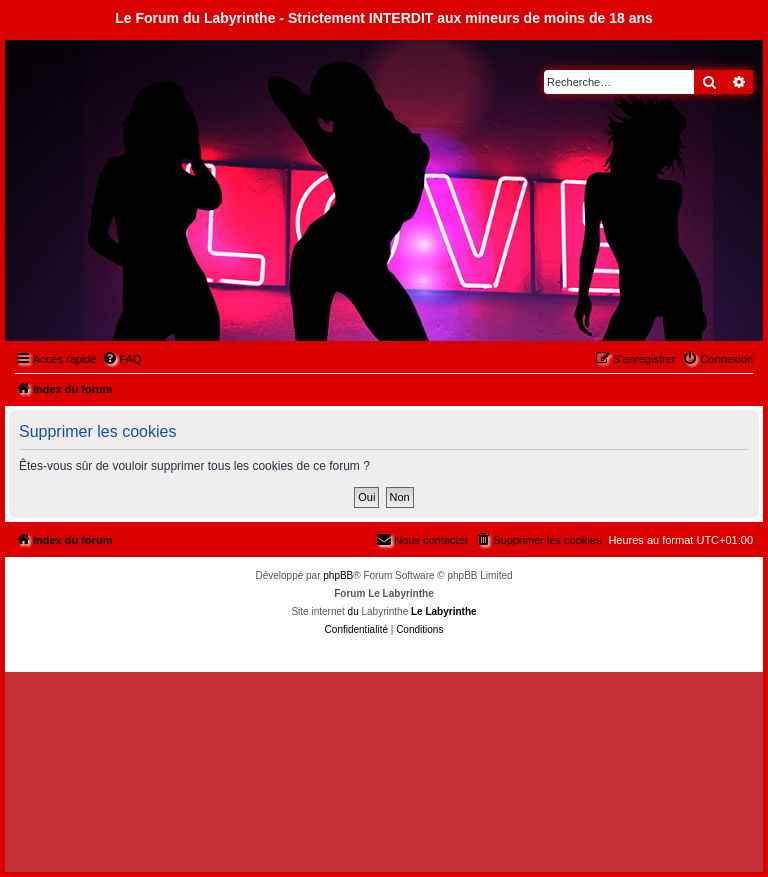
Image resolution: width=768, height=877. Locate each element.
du (353, 611)
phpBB (338, 575)
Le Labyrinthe (444, 611)
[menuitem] (122, 359)
